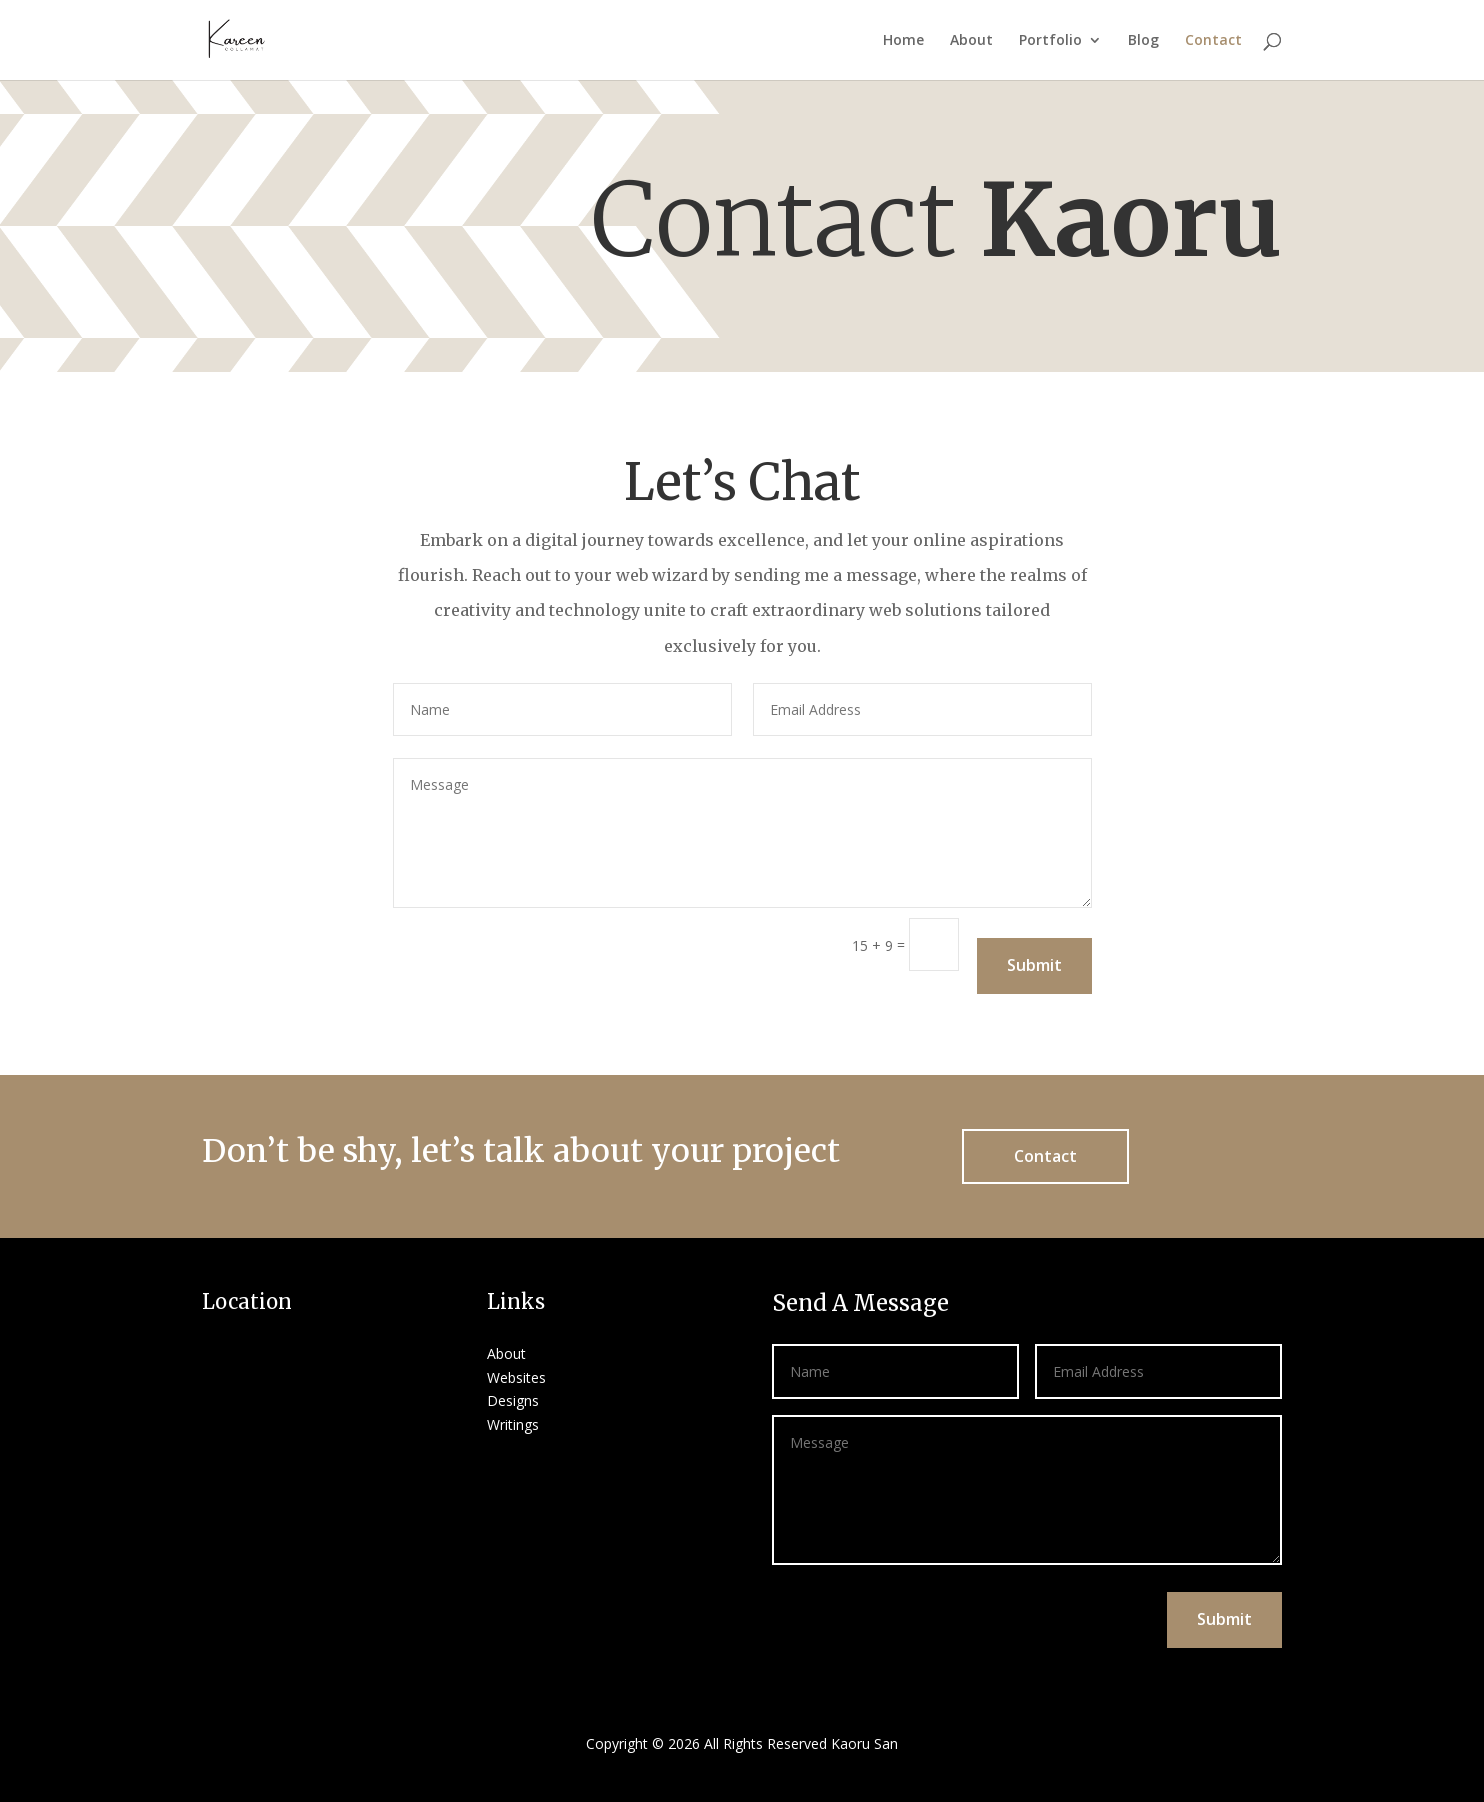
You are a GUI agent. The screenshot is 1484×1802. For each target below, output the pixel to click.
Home (903, 41)
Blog (1143, 41)
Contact (1213, 41)
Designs (513, 1400)
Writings (513, 1424)
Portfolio (1050, 41)
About (971, 41)
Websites (516, 1377)
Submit (1034, 965)
